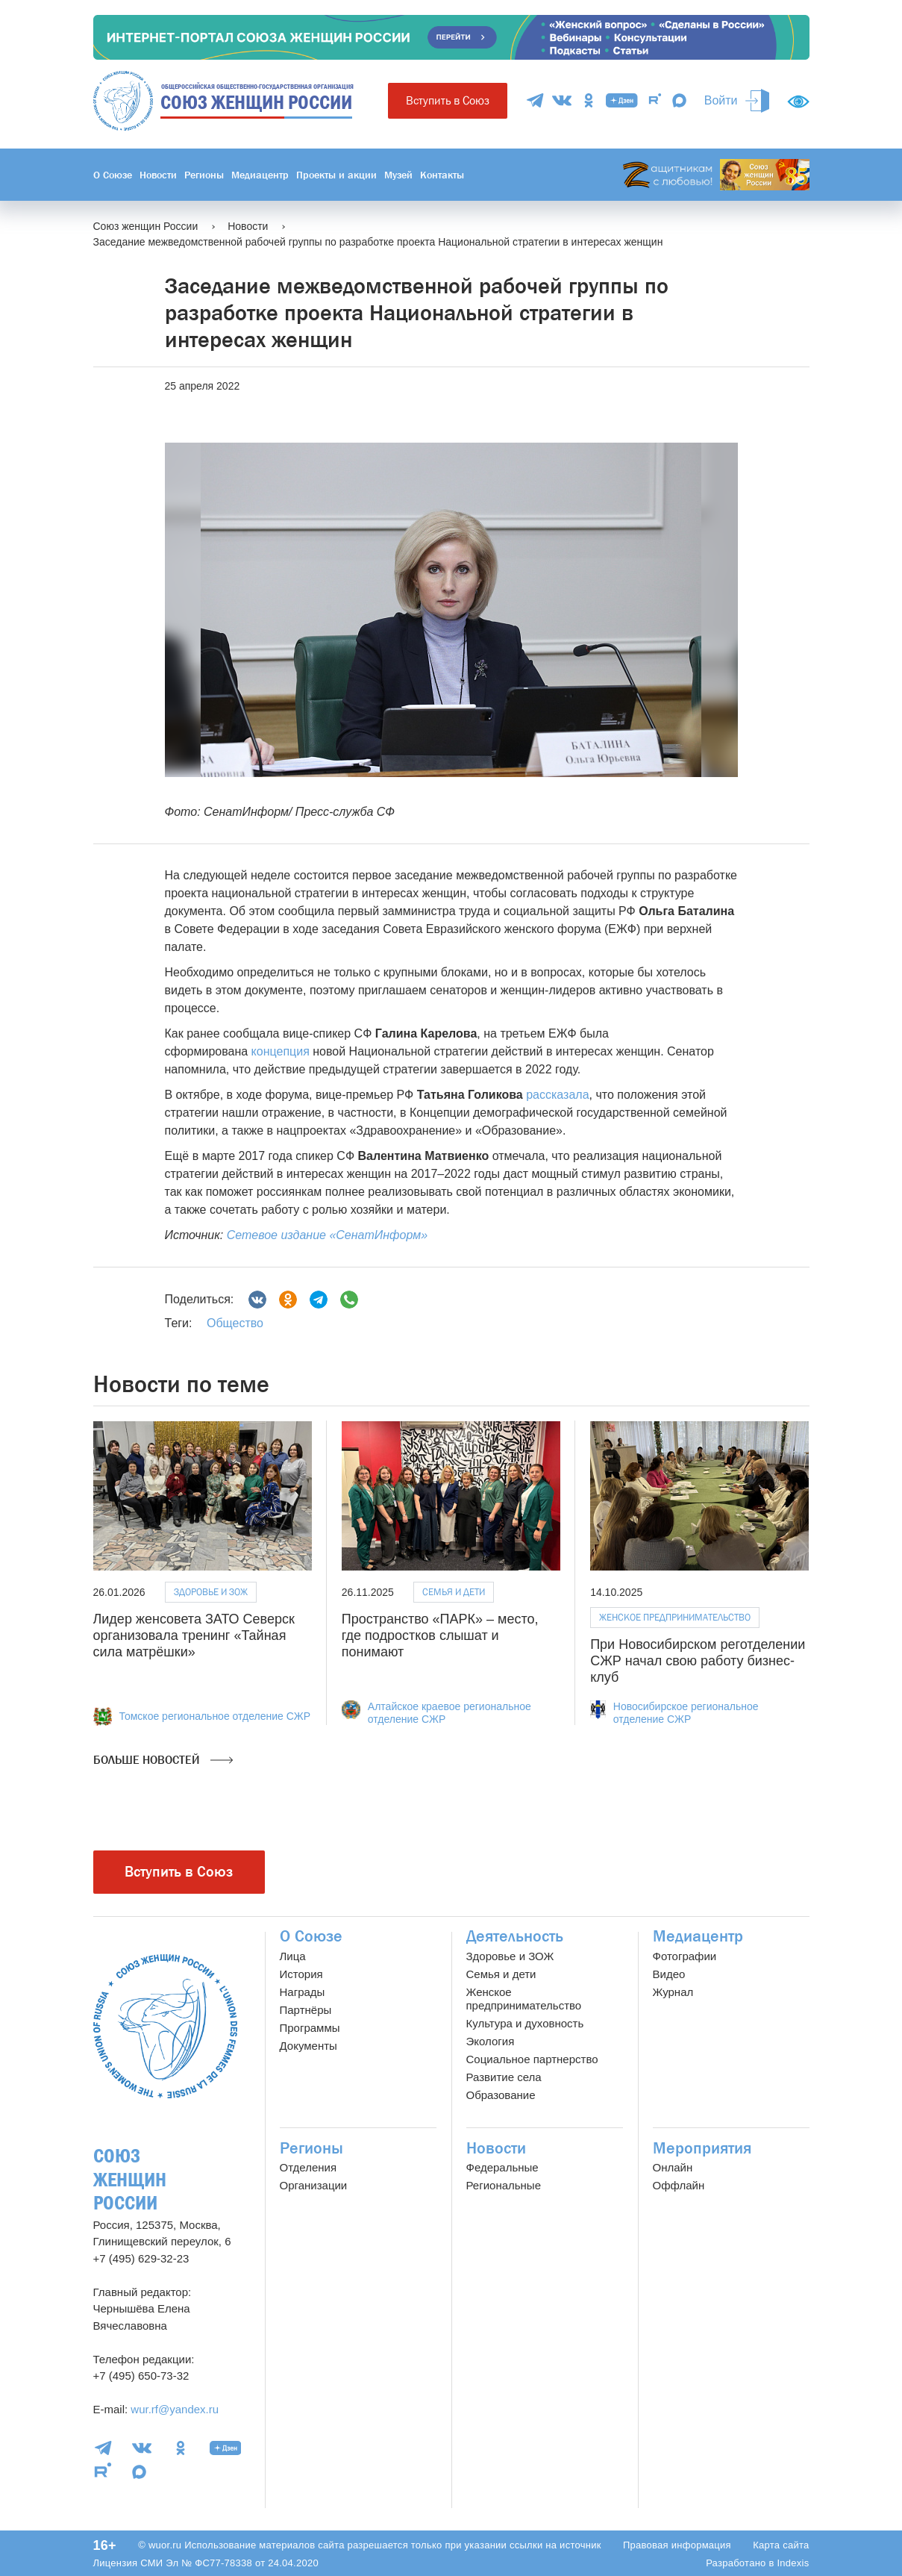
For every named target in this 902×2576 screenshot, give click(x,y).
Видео (669, 1974)
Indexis (793, 2563)
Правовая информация (677, 2545)
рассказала (557, 1094)
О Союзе (112, 174)
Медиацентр (260, 174)
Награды (302, 1992)
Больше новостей (163, 1760)
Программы (310, 2027)
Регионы (204, 174)
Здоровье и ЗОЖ (211, 1591)
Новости (158, 174)
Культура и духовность (525, 2023)
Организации (314, 2185)
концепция (280, 1051)
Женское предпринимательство (675, 1617)
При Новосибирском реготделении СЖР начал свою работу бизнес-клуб (697, 1660)
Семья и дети (453, 1591)
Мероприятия (702, 2148)
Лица (293, 1956)
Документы (308, 2045)
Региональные (503, 2185)
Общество (235, 1323)
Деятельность (514, 1936)
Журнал (673, 1992)
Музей (398, 174)
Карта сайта (781, 2545)
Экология (490, 2041)
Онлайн (673, 2167)
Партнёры (306, 2009)
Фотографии (685, 1956)
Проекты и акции (336, 174)
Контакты (442, 174)
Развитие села (504, 2077)
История (301, 1974)
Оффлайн (679, 2185)
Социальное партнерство (532, 2059)
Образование (501, 2095)
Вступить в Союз (447, 100)
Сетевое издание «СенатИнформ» (327, 1235)
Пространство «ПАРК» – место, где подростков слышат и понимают (440, 1635)
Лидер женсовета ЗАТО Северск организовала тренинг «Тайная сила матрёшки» (194, 1635)
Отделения (308, 2167)
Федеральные (502, 2167)
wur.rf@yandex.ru (175, 2409)
